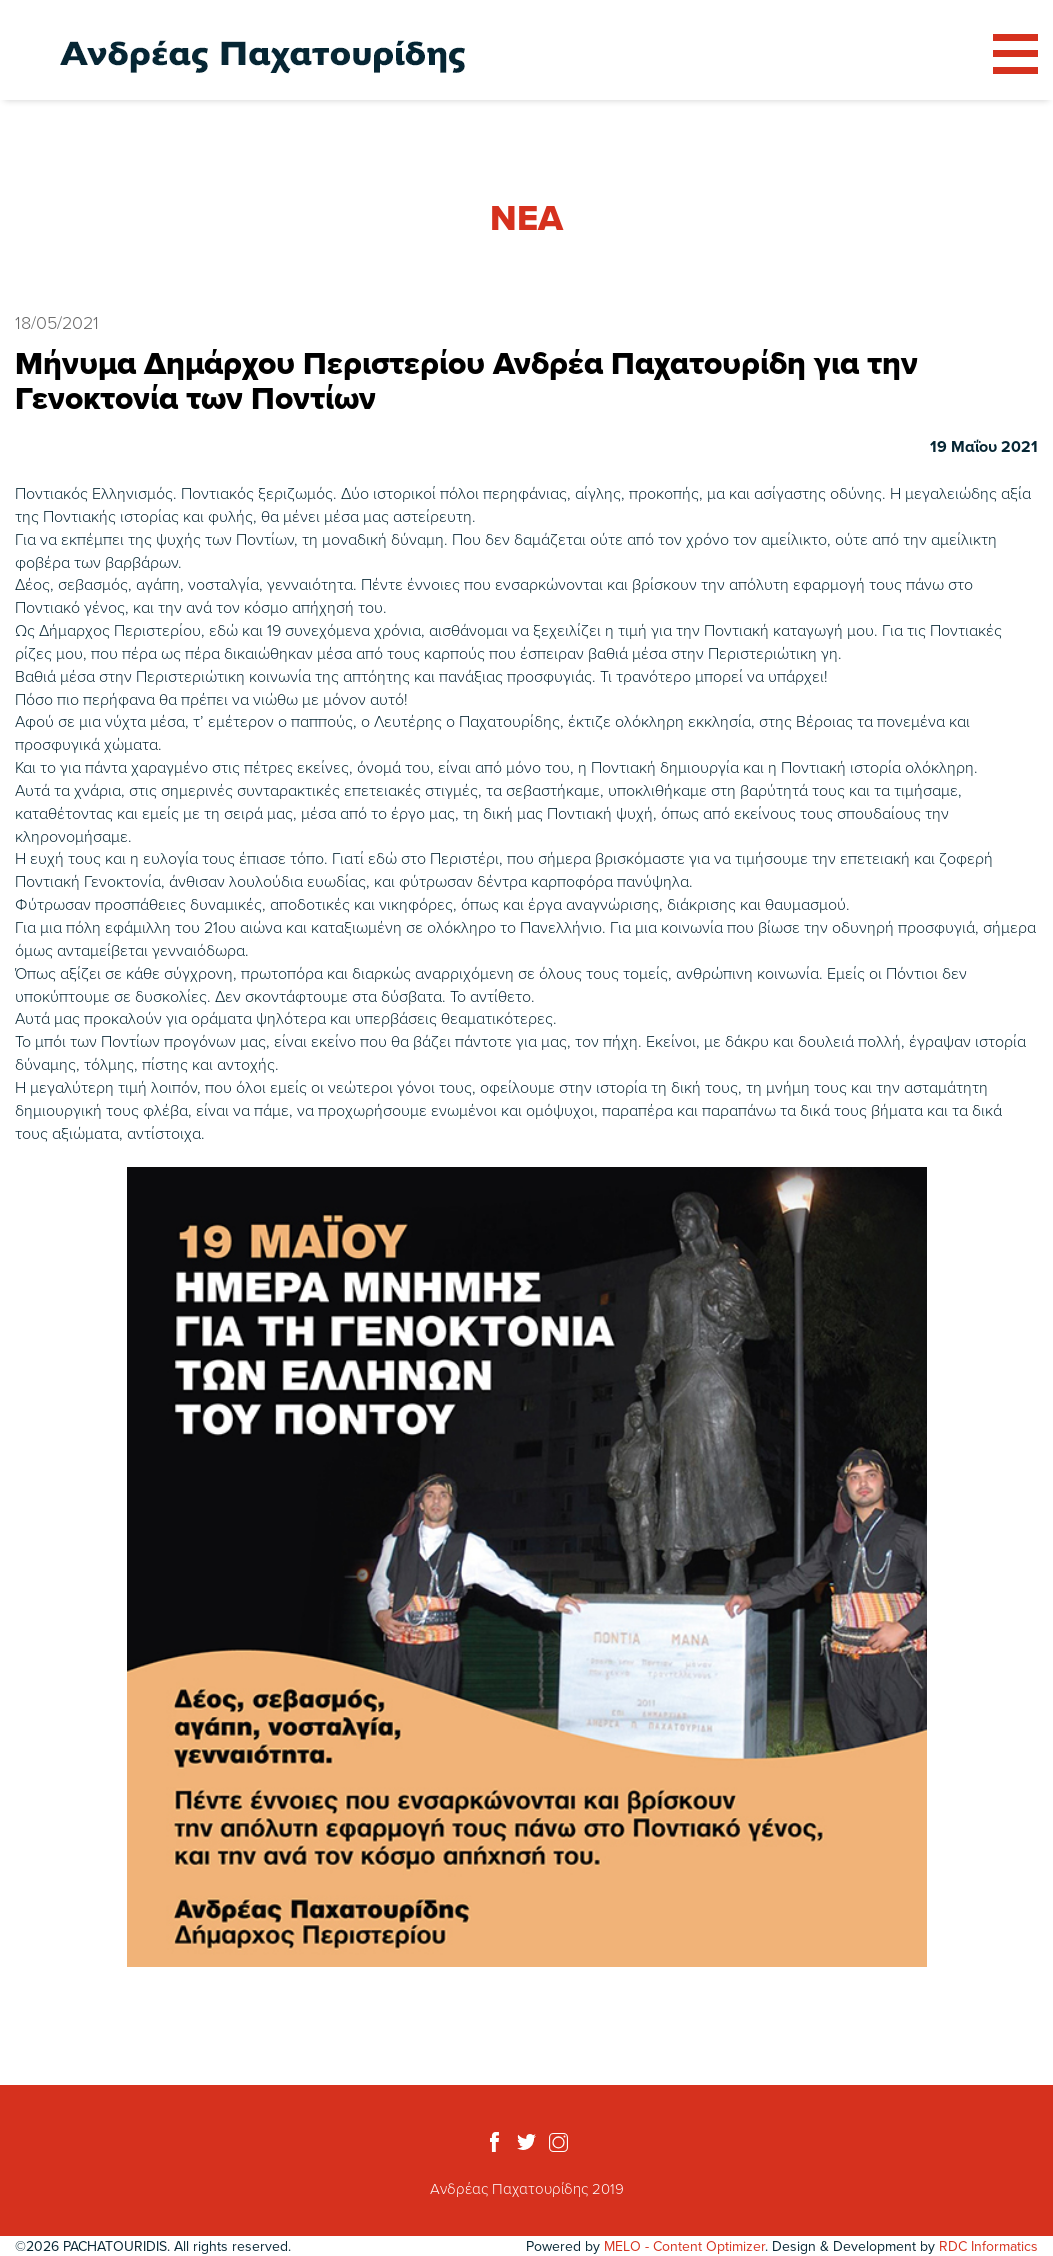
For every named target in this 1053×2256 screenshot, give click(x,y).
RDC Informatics (988, 2246)
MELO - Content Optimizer (684, 2246)
